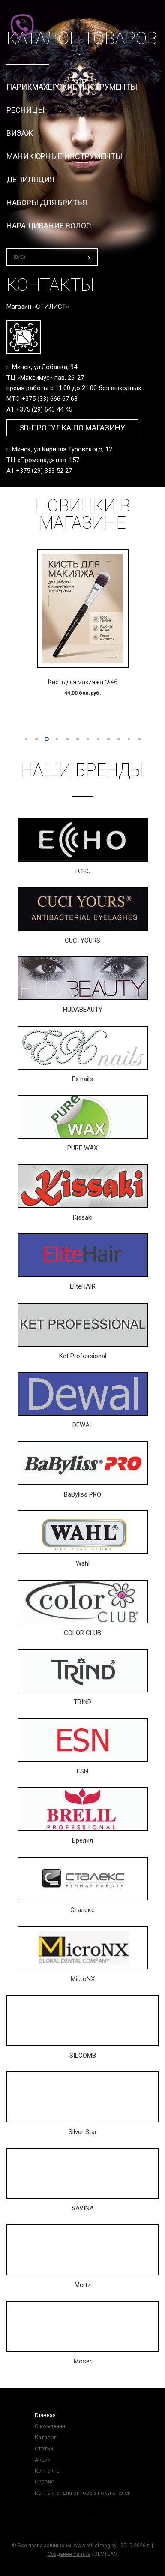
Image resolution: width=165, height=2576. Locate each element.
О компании (50, 2426)
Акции (43, 2459)
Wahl (83, 1563)
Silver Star (83, 2132)
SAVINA (83, 2208)
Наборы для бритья (46, 202)
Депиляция (30, 179)
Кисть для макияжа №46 (82, 682)
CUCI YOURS (82, 940)
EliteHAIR (83, 1286)
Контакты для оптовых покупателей (83, 2492)
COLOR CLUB (82, 1633)
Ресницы (25, 109)
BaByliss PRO (82, 1494)
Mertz (83, 2285)
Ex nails (82, 1079)
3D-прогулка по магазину (72, 427)
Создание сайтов (69, 2554)
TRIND (82, 1702)
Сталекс (82, 1910)
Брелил (82, 1840)
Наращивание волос (48, 225)
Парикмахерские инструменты (71, 86)
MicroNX (83, 1979)
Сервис (44, 2481)
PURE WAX (82, 1148)
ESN (82, 1771)
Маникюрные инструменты (64, 156)
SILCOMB (82, 2055)
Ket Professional (82, 1356)
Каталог (45, 2437)
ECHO (83, 871)
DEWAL (82, 1425)
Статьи (44, 2448)
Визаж (19, 133)
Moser (83, 2361)
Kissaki (83, 1217)
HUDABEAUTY (82, 1009)
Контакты (48, 2471)
